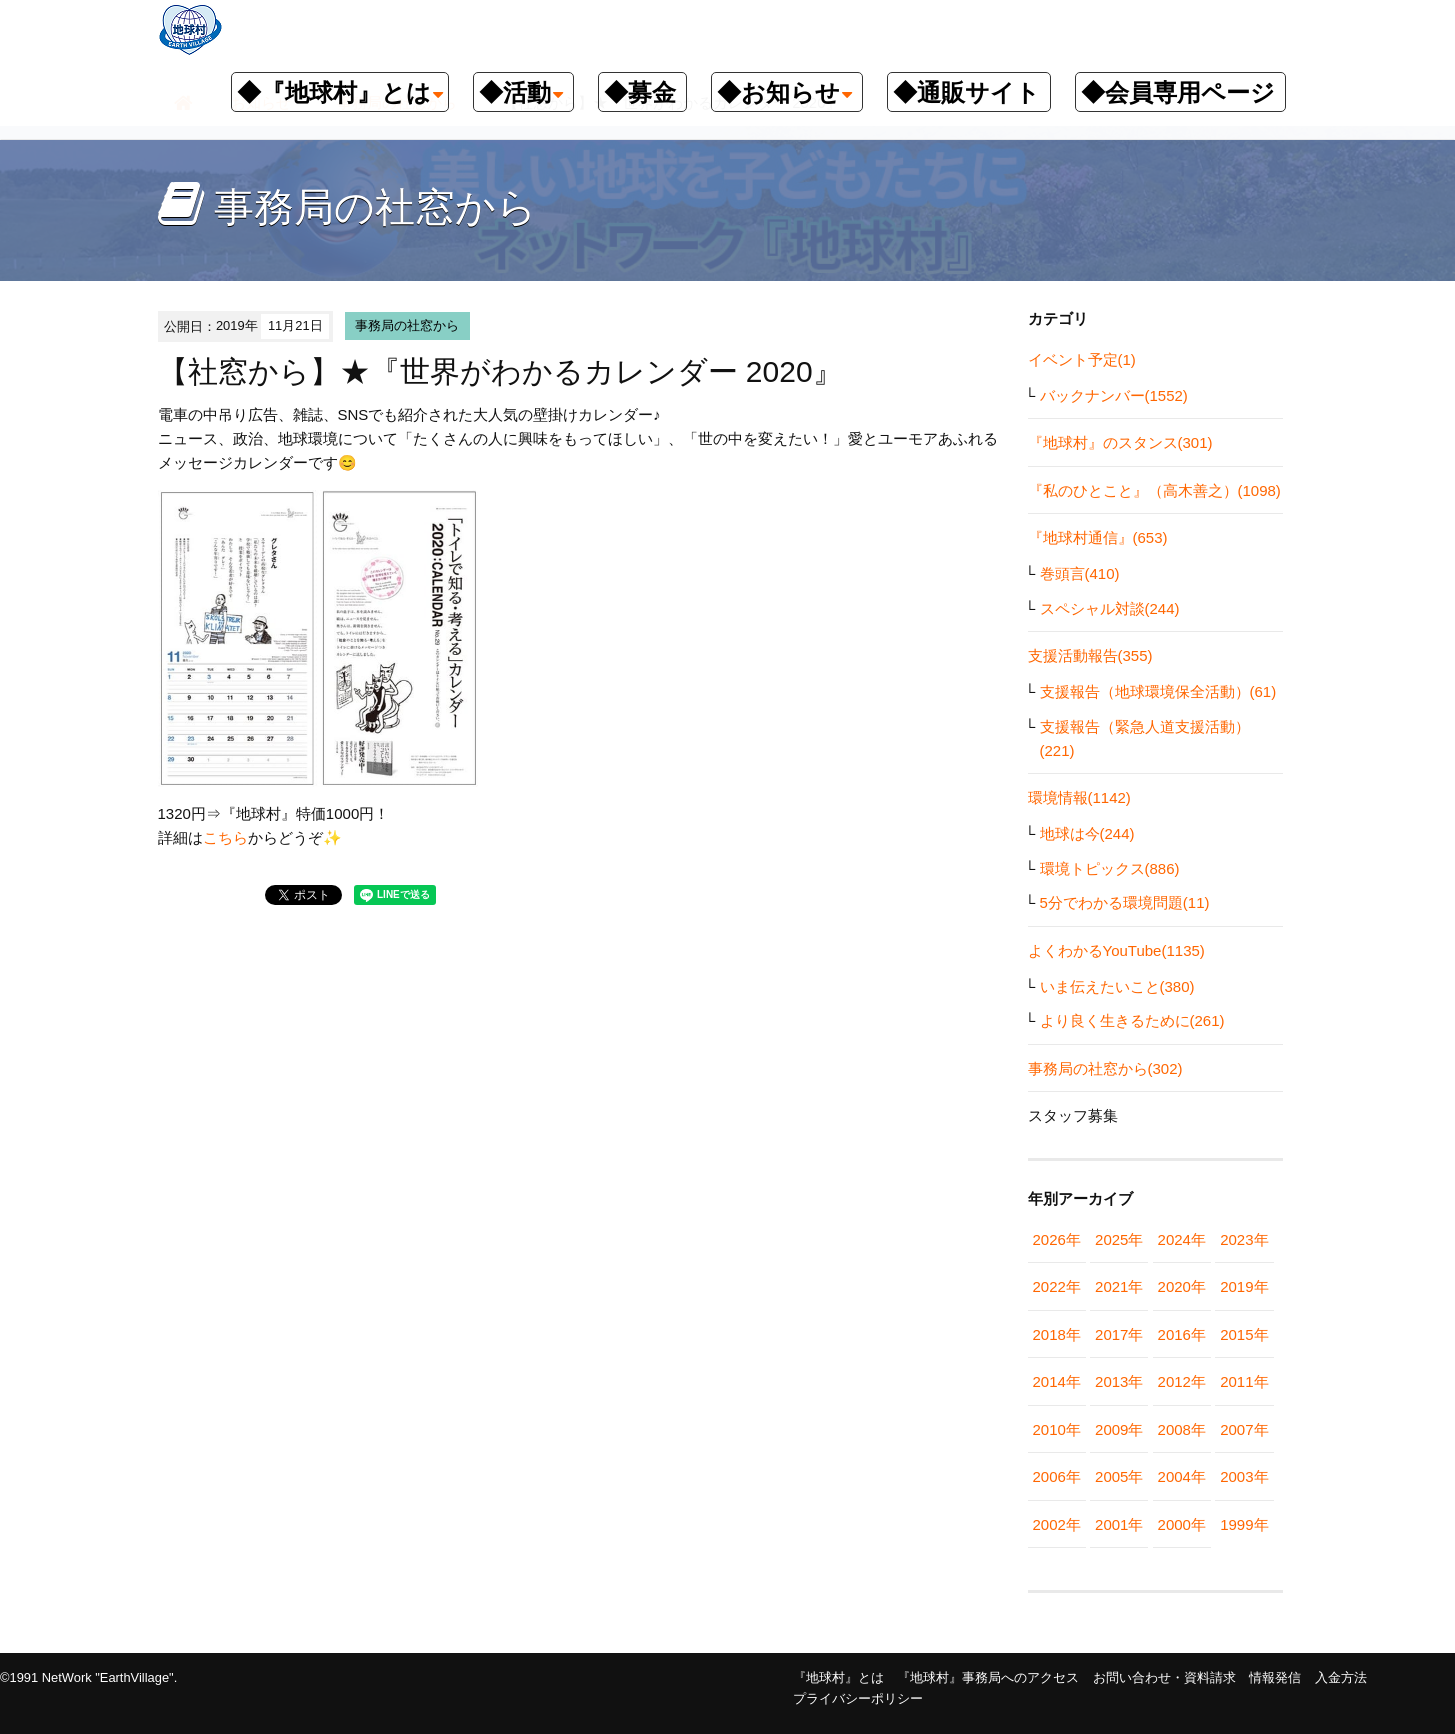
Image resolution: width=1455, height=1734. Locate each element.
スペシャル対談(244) (1110, 608)
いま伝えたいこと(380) (1117, 986)
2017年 (1119, 1334)
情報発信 (1275, 1677)
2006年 (1057, 1476)
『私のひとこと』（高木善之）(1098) (1154, 490)
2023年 (1244, 1239)
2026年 (1057, 1239)
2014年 (1057, 1381)
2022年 (1057, 1286)
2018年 (1057, 1334)
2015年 (1244, 1334)
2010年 (1057, 1429)
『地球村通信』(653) (1098, 537)
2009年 (1119, 1429)
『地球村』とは (838, 1677)
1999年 (1244, 1524)
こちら (225, 837)
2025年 (1119, 1239)
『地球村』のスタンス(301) (1120, 442)
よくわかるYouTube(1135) (1116, 950)
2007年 (1244, 1429)
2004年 (1182, 1476)
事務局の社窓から (407, 325)
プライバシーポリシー (858, 1698)
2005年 (1119, 1476)
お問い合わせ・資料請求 (1164, 1677)
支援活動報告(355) (1090, 655)
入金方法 (1341, 1677)
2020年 (1182, 1286)
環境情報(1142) (1079, 797)
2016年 (1182, 1334)
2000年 (1182, 1524)
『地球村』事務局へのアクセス (988, 1677)
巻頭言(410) (1080, 573)
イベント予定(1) (1082, 359)
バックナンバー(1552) (1114, 395)
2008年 (1182, 1429)
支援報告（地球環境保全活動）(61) (1158, 691)
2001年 (1119, 1524)
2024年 (1182, 1239)
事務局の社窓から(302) (1105, 1068)
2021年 (1119, 1286)
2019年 (1244, 1286)
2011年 (1244, 1381)
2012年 (1182, 1381)
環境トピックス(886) (1110, 868)
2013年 (1119, 1381)
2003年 (1244, 1476)
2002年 (1057, 1524)
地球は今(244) (1087, 833)
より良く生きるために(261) (1132, 1020)
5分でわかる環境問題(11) (1125, 902)
